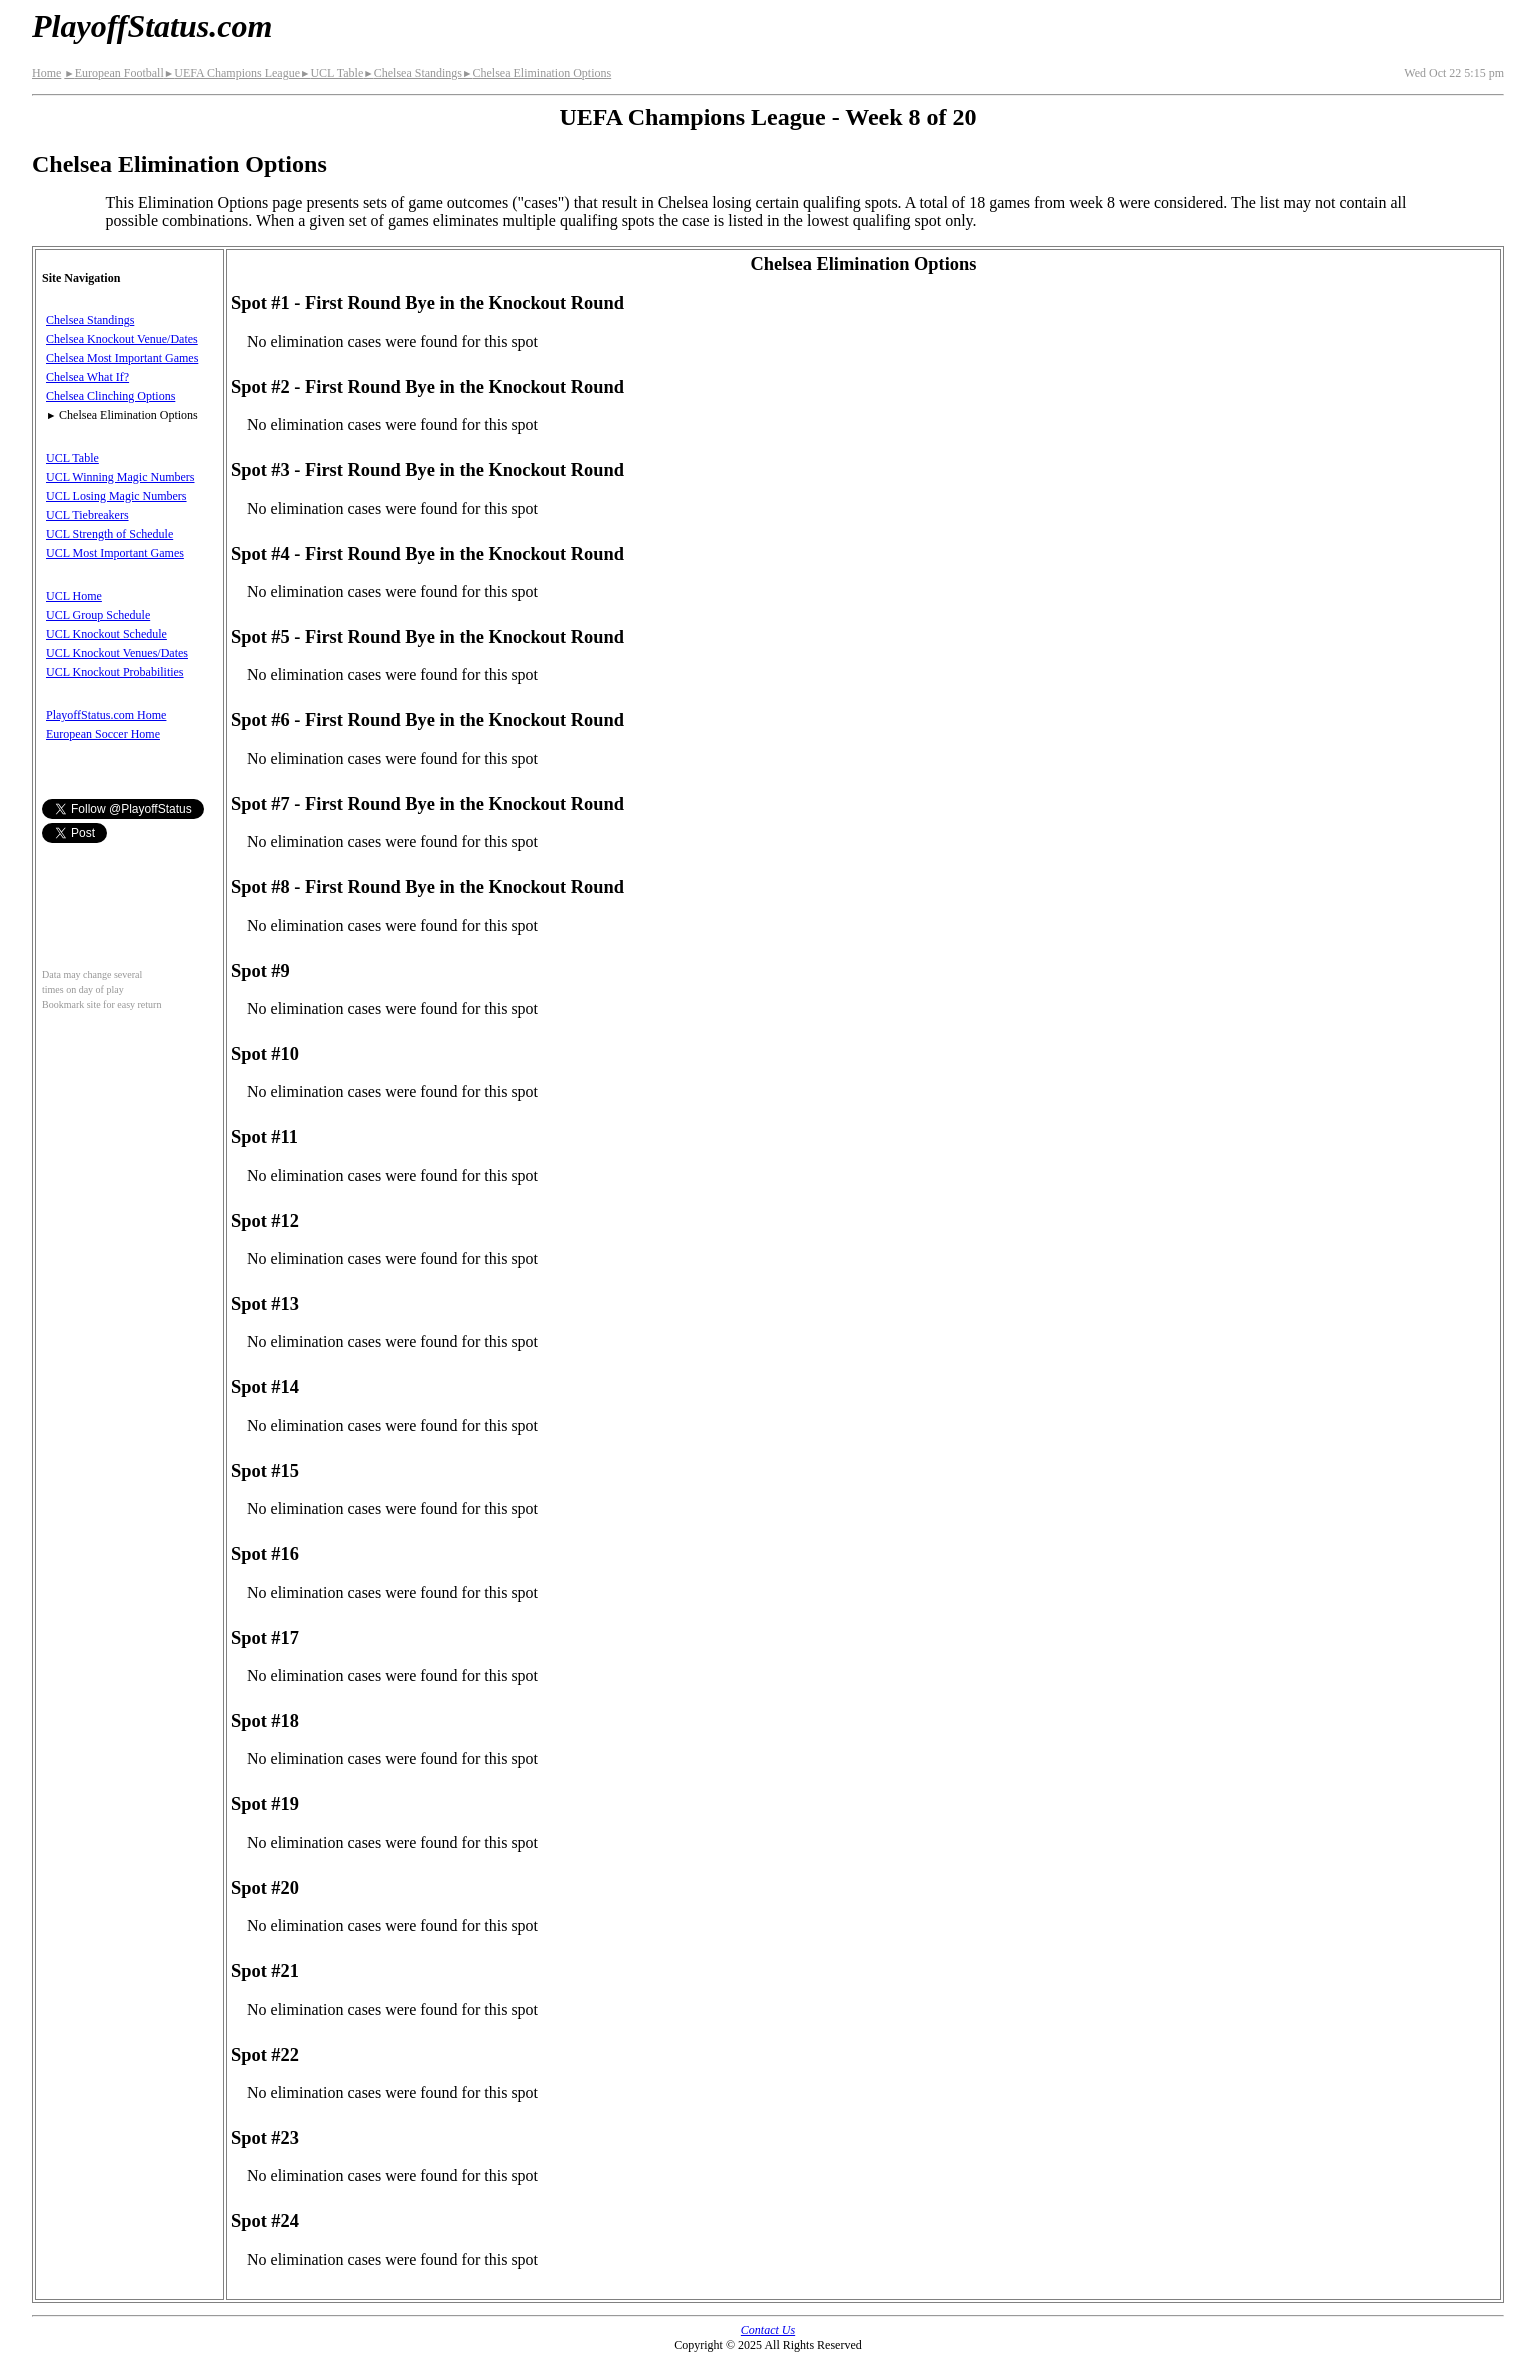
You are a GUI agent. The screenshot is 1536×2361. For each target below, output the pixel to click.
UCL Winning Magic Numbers (120, 477)
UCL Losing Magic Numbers (116, 496)
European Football (113, 73)
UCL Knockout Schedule (106, 634)
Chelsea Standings (412, 73)
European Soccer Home (103, 734)
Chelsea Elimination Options (536, 73)
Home (46, 73)
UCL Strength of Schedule (109, 534)
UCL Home (74, 596)
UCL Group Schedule (98, 615)
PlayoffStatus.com (152, 26)
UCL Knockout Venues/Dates (117, 653)
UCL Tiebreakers (87, 515)
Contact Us (768, 2330)
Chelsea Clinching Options (110, 396)
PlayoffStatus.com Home (106, 715)
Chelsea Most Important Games (122, 358)
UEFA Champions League (232, 73)
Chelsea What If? (87, 377)
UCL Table (331, 73)
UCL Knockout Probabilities (115, 672)
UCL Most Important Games (115, 553)
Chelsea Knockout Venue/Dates (122, 339)
